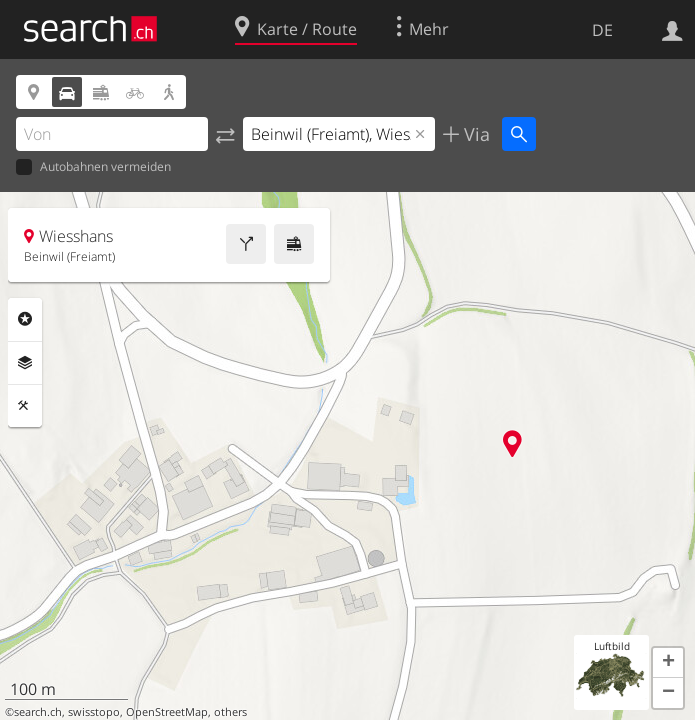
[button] (668, 663)
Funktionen (25, 406)
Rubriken (25, 319)
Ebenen (25, 363)
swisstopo (94, 712)
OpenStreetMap (167, 712)
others (230, 712)
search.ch (38, 712)
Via (474, 134)
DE (602, 30)
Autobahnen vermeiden (93, 167)
